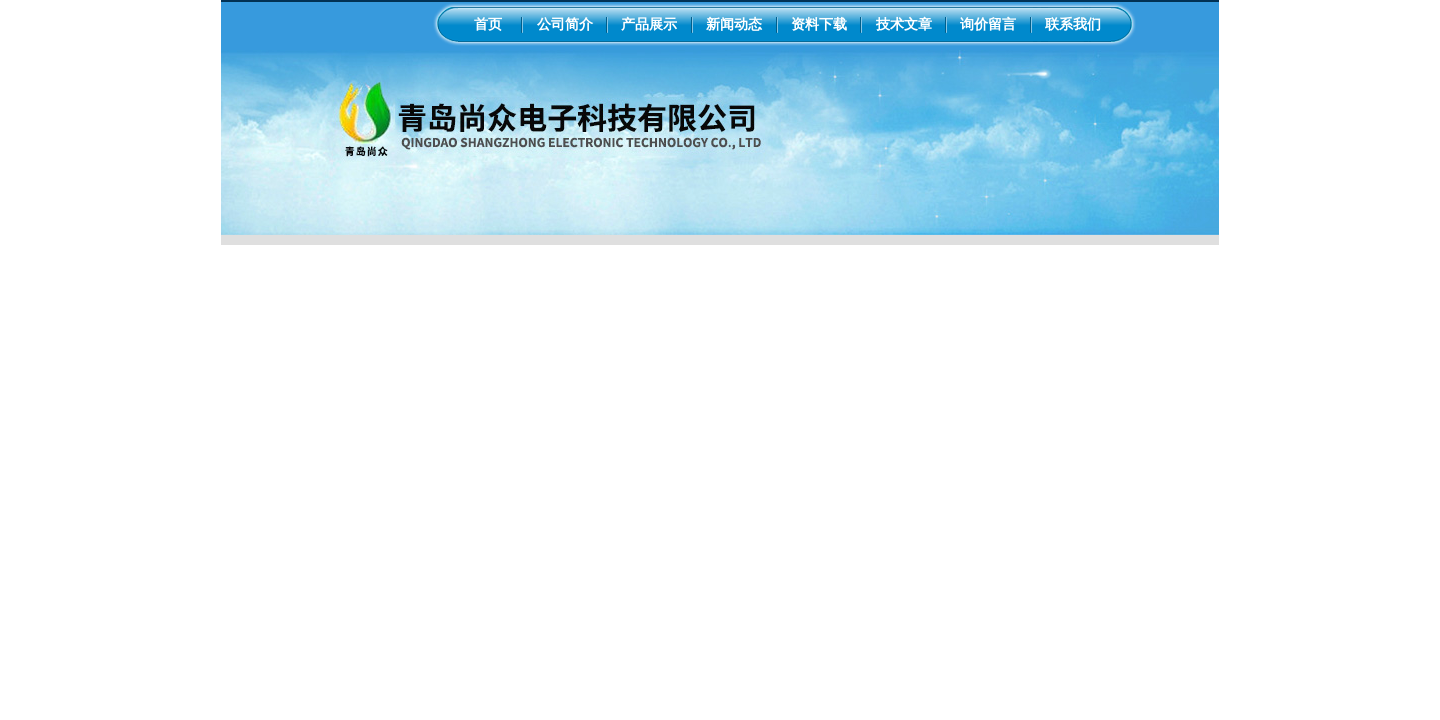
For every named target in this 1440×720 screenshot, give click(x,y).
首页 (488, 24)
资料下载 (819, 24)
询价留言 (988, 24)
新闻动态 (734, 24)
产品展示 (649, 24)
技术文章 (904, 24)
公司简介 (565, 24)
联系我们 (1073, 24)
